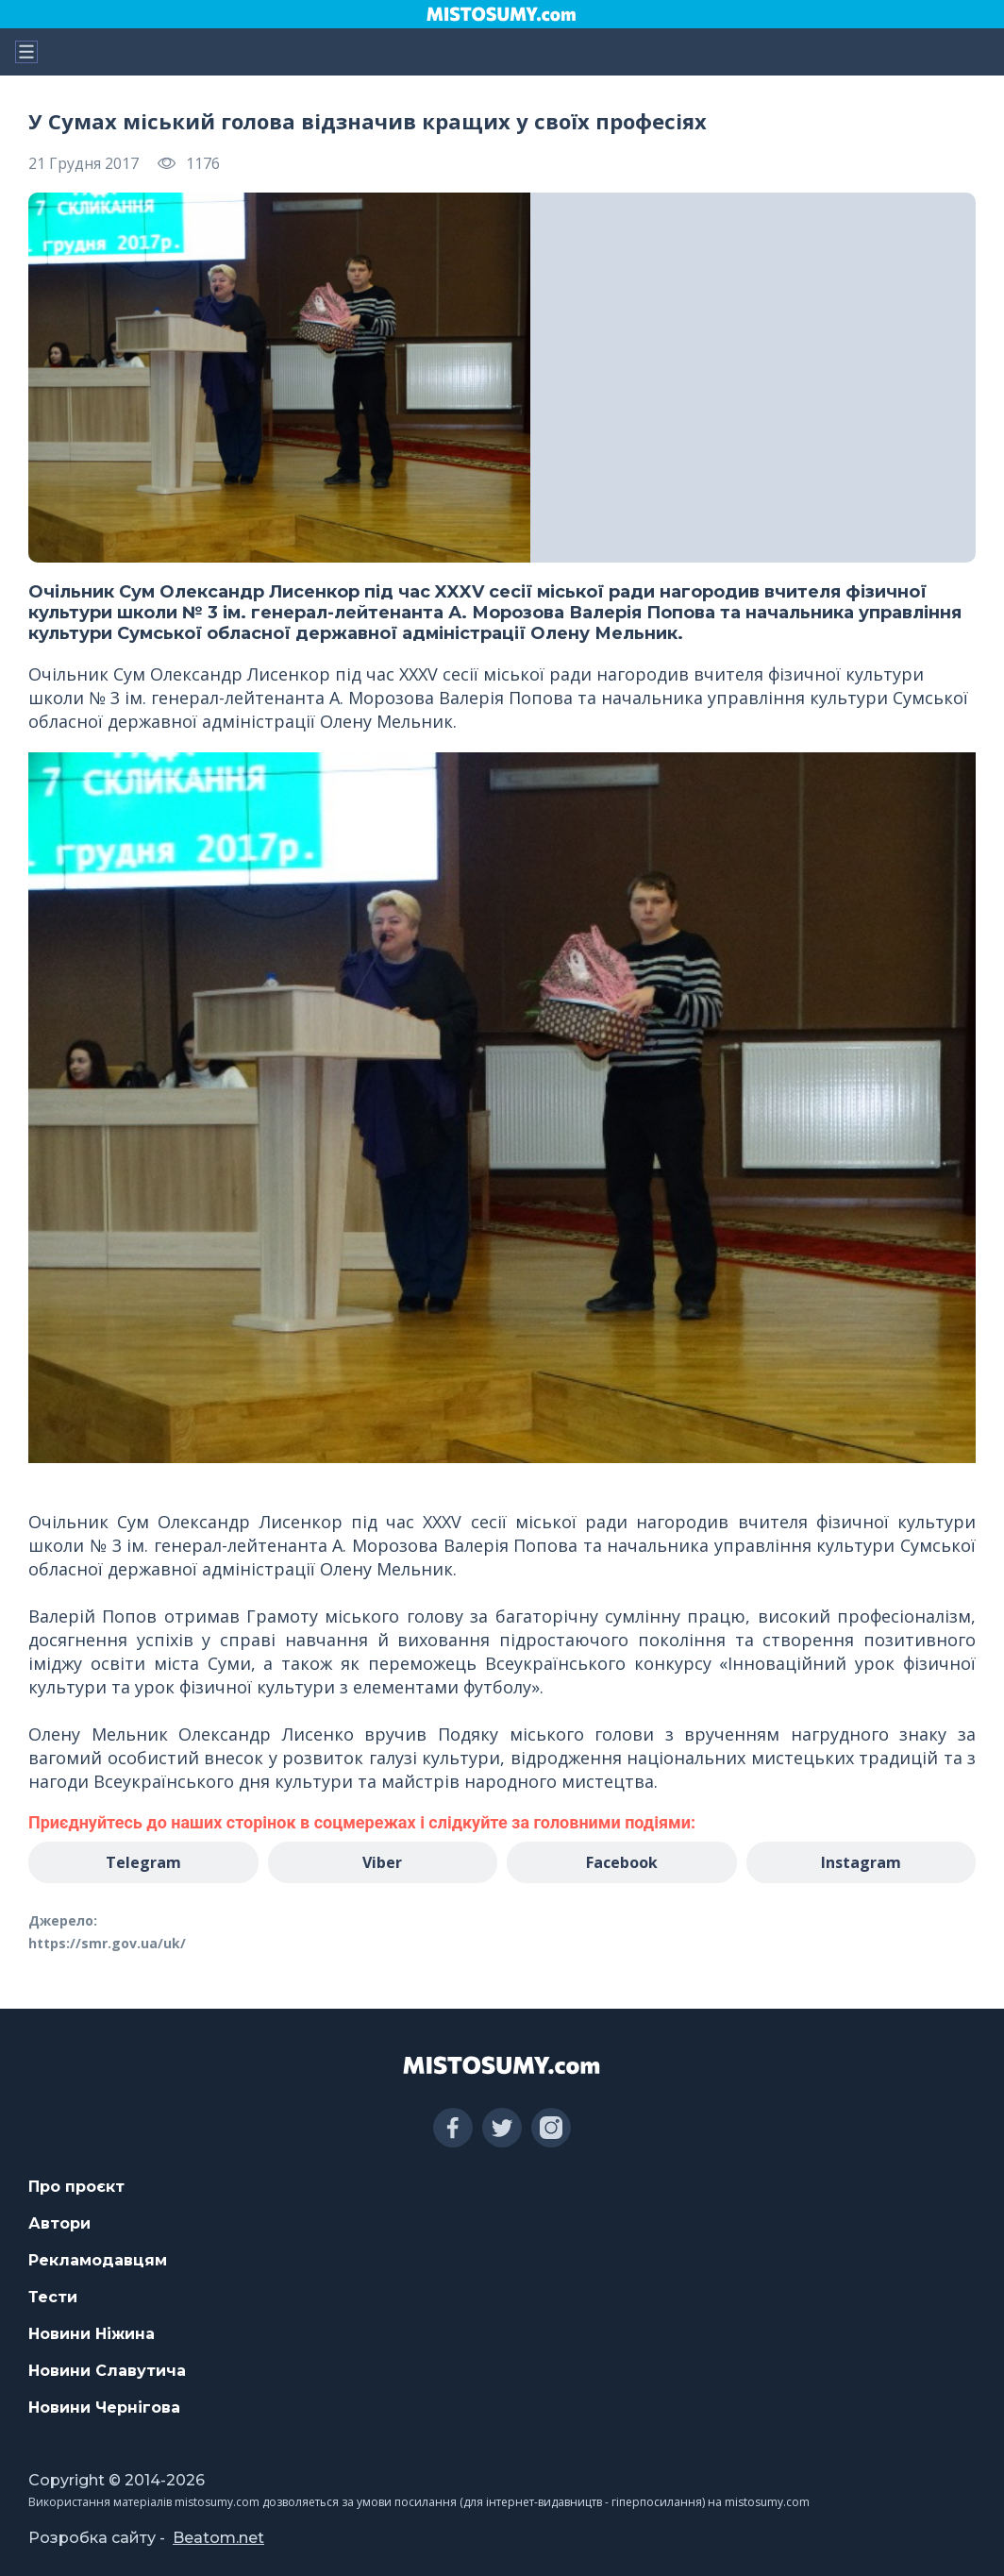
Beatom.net (218, 2538)
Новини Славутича (107, 2371)
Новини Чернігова (104, 2407)
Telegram (143, 1862)
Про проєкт (76, 2187)
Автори (59, 2223)
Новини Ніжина (91, 2334)
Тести (52, 2297)
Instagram (861, 1862)
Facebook (622, 1862)
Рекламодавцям (97, 2260)
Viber (382, 1862)
